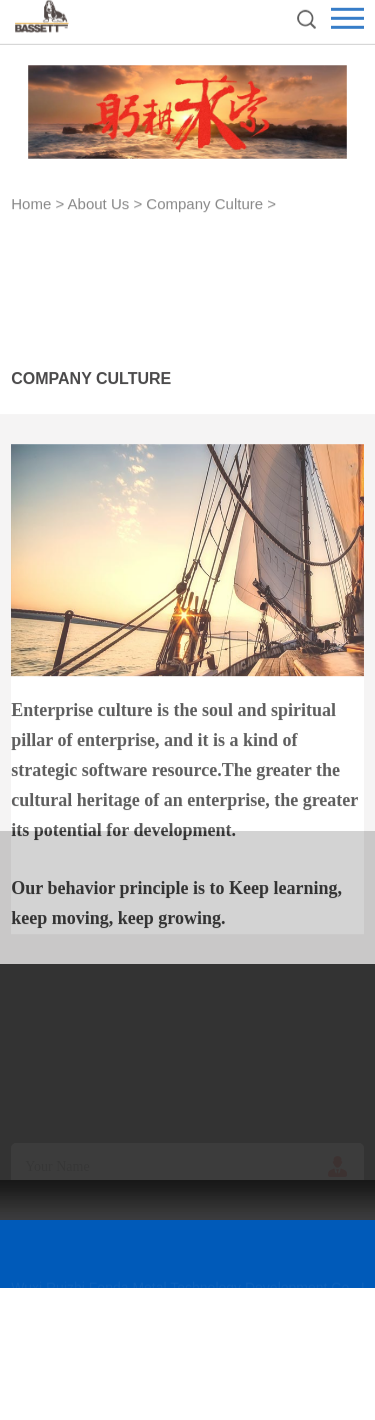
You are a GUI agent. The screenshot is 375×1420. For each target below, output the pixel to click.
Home (31, 205)
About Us (99, 205)
